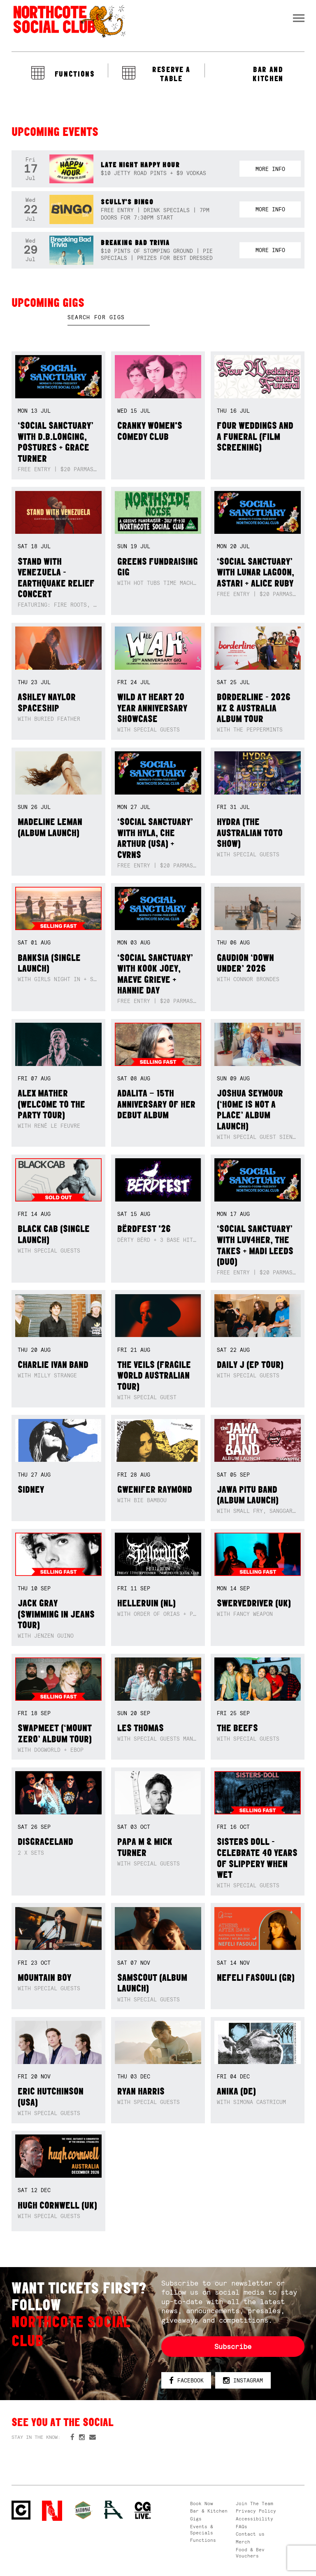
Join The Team (254, 2503)
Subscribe (232, 2346)
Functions (203, 2540)
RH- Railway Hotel (113, 2510)
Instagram (243, 2381)
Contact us (250, 2534)
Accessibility (254, 2519)
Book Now (201, 2503)
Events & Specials (201, 2530)
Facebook (186, 2381)
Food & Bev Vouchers (250, 2553)
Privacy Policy (256, 2511)
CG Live (143, 2511)
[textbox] (108, 317)
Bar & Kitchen (209, 2511)
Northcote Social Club (69, 21)
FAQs (241, 2526)
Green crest (83, 2510)
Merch (243, 2542)
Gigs (196, 2519)
